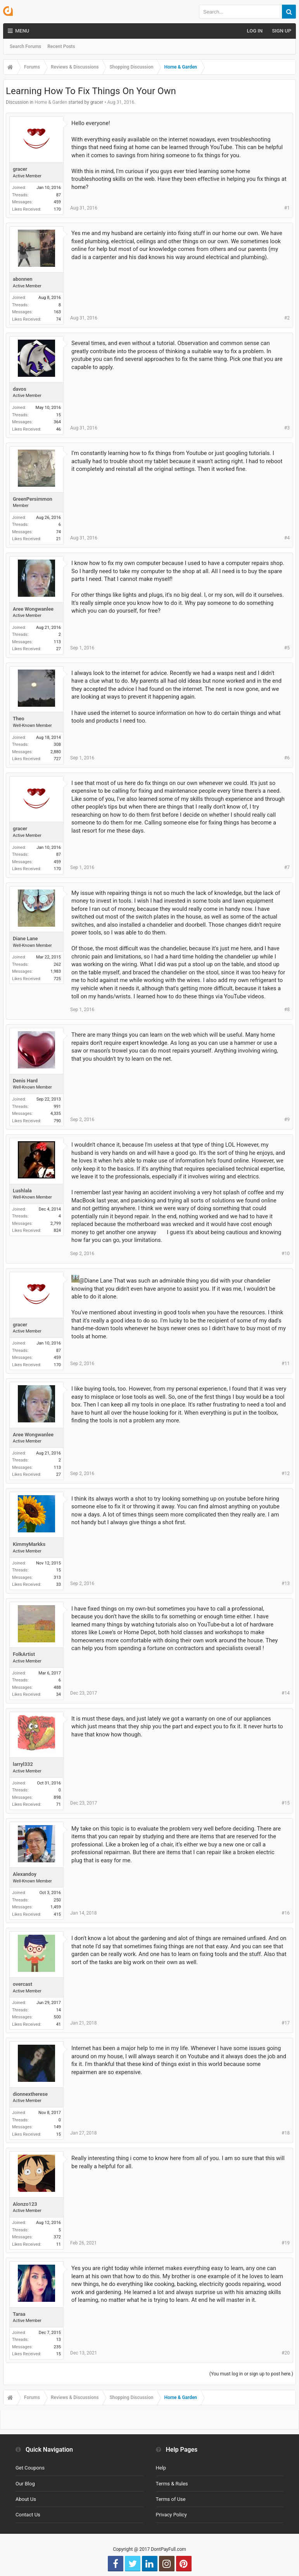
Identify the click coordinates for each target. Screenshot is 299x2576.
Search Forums (25, 46)
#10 (286, 1253)
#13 (286, 1583)
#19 (286, 2243)
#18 (286, 2133)
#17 (286, 2023)
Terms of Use (171, 2499)
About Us (26, 2499)
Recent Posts (61, 46)
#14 (286, 1693)
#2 (287, 318)
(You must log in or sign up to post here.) (251, 2374)
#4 (287, 538)
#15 (286, 1803)
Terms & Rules (172, 2484)
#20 (286, 2353)
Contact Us (28, 2515)
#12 (286, 1473)
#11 (286, 1363)
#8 (287, 1009)
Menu (18, 31)
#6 (287, 758)
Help (161, 2468)
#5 (287, 648)
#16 (286, 1913)
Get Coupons (30, 2468)
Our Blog (25, 2484)
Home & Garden (51, 102)
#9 (287, 1119)
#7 (287, 867)
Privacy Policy (171, 2515)
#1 (287, 208)
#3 (287, 428)
